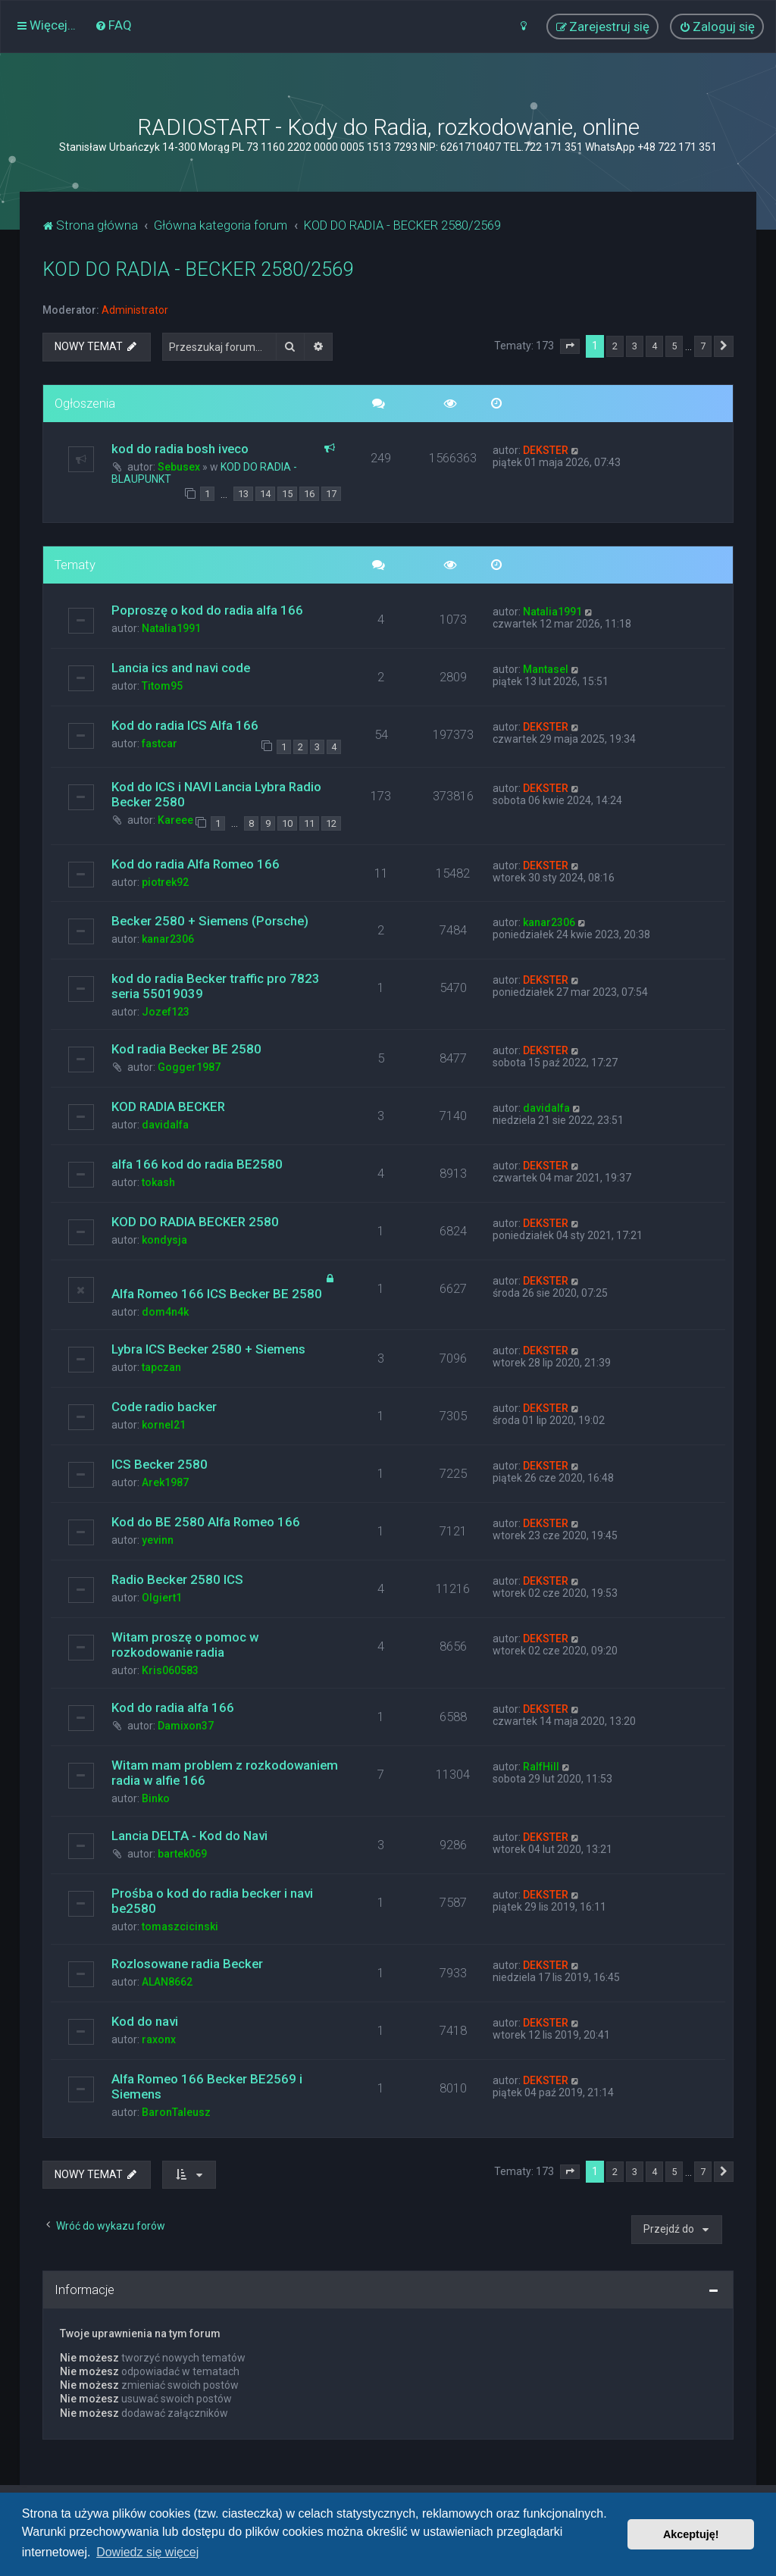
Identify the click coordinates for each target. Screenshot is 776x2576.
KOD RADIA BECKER (168, 1106)
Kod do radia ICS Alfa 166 (184, 725)
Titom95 (162, 686)
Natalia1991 (171, 628)
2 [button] (615, 346)
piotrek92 (165, 882)
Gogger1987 (189, 1067)
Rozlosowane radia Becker (187, 1963)
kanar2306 (168, 939)
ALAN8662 (167, 1982)
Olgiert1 (162, 1598)
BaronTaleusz (176, 2112)
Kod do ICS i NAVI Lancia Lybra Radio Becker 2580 (216, 794)
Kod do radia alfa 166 (172, 1707)
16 (309, 493)
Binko (156, 1798)
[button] (570, 346)
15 (287, 493)
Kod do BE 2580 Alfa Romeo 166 (205, 1521)
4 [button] (654, 346)
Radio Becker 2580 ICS (177, 1579)
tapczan (161, 1367)
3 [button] (634, 346)
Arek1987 (165, 1482)
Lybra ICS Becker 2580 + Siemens (208, 1349)
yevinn (158, 1540)
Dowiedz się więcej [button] (147, 2552)
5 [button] (674, 346)
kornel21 (164, 1425)
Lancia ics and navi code (180, 667)
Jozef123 (165, 1012)
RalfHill (541, 1767)
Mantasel (545, 669)
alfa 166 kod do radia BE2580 (197, 1164)
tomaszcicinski (180, 1926)
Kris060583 (170, 1670)
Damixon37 (186, 1726)
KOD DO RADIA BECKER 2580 (195, 1221)
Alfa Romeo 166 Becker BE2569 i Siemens (206, 2086)
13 (243, 493)
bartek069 (182, 1854)
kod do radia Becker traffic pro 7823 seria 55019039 (215, 986)
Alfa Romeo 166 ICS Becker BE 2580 (216, 1293)
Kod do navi (144, 2021)
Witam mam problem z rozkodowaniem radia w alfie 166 (224, 1773)
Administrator (135, 310)
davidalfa (165, 1125)
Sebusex (179, 467)
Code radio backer (164, 1406)
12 (331, 823)
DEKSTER (545, 450)
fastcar (159, 743)
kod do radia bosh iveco (180, 448)
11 (309, 823)
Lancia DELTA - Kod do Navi (189, 1835)
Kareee (175, 820)
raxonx (159, 2039)
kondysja (164, 1240)
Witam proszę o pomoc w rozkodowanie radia (184, 1644)
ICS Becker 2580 (159, 1464)
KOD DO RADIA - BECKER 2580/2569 (197, 269)
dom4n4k (165, 1312)
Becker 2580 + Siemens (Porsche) (209, 920)
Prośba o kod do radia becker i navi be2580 (212, 1901)
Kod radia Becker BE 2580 (186, 1048)
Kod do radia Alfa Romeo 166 (195, 864)
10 (287, 823)
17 (331, 493)
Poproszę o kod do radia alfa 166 (207, 610)
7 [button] (703, 346)
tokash (158, 1182)
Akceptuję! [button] (691, 2534)
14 (265, 493)
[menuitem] (113, 25)
